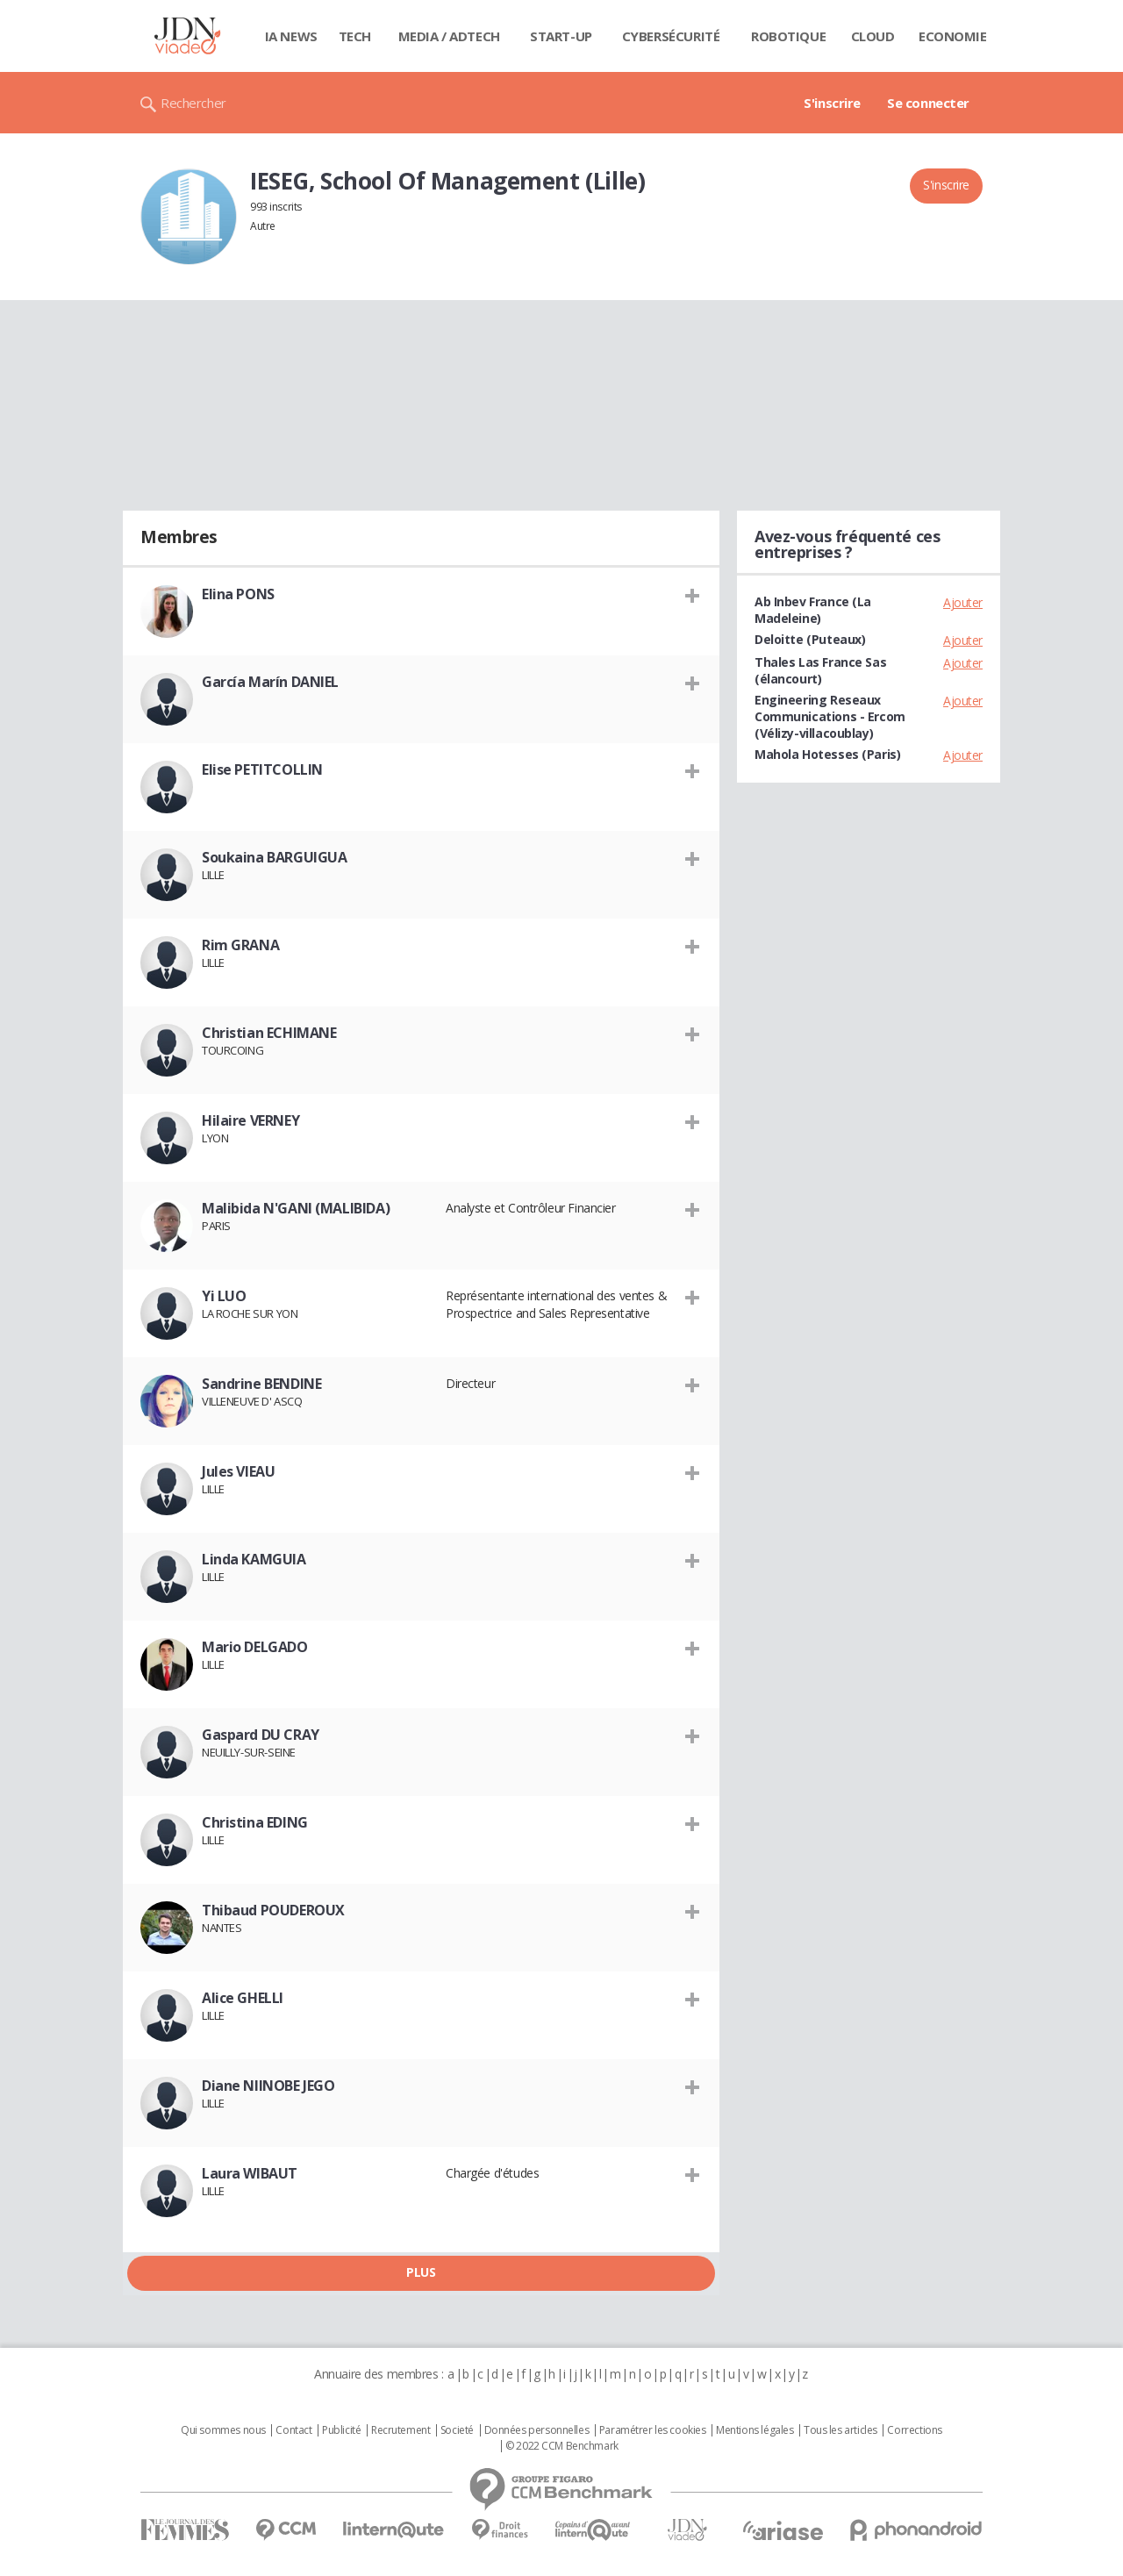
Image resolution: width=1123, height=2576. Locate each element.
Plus (420, 2272)
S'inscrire (832, 102)
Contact (293, 2430)
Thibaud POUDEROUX (273, 1910)
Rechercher (193, 102)
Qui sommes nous (223, 2430)
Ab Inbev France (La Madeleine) (813, 609)
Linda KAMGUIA (254, 1559)
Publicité (341, 2430)
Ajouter (963, 602)
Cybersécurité (671, 36)
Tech (355, 36)
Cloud (873, 36)
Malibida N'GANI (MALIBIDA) (296, 1208)
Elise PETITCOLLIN (262, 769)
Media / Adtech (449, 36)
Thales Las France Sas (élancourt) (820, 670)
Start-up (561, 36)
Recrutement (400, 2430)
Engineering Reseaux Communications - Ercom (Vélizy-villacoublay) (830, 716)
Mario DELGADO (255, 1647)
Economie (953, 36)
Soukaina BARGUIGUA (274, 857)
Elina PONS (238, 594)
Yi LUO (224, 1296)
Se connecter (928, 102)
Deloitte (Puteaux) (810, 639)
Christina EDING (255, 1822)
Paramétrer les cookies (652, 2430)
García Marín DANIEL (270, 681)
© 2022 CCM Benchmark (562, 2446)
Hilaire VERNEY (250, 1120)
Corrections (914, 2430)
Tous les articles (840, 2430)
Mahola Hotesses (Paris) (827, 754)
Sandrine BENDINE (261, 1383)
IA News (291, 36)
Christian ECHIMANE (269, 1032)
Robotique (788, 36)
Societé (457, 2430)
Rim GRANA (240, 945)
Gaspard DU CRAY (260, 1734)
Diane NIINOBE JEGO (268, 2085)
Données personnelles (537, 2430)
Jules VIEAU (238, 1471)
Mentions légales (754, 2430)
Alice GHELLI (242, 1997)
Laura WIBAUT (249, 2173)
